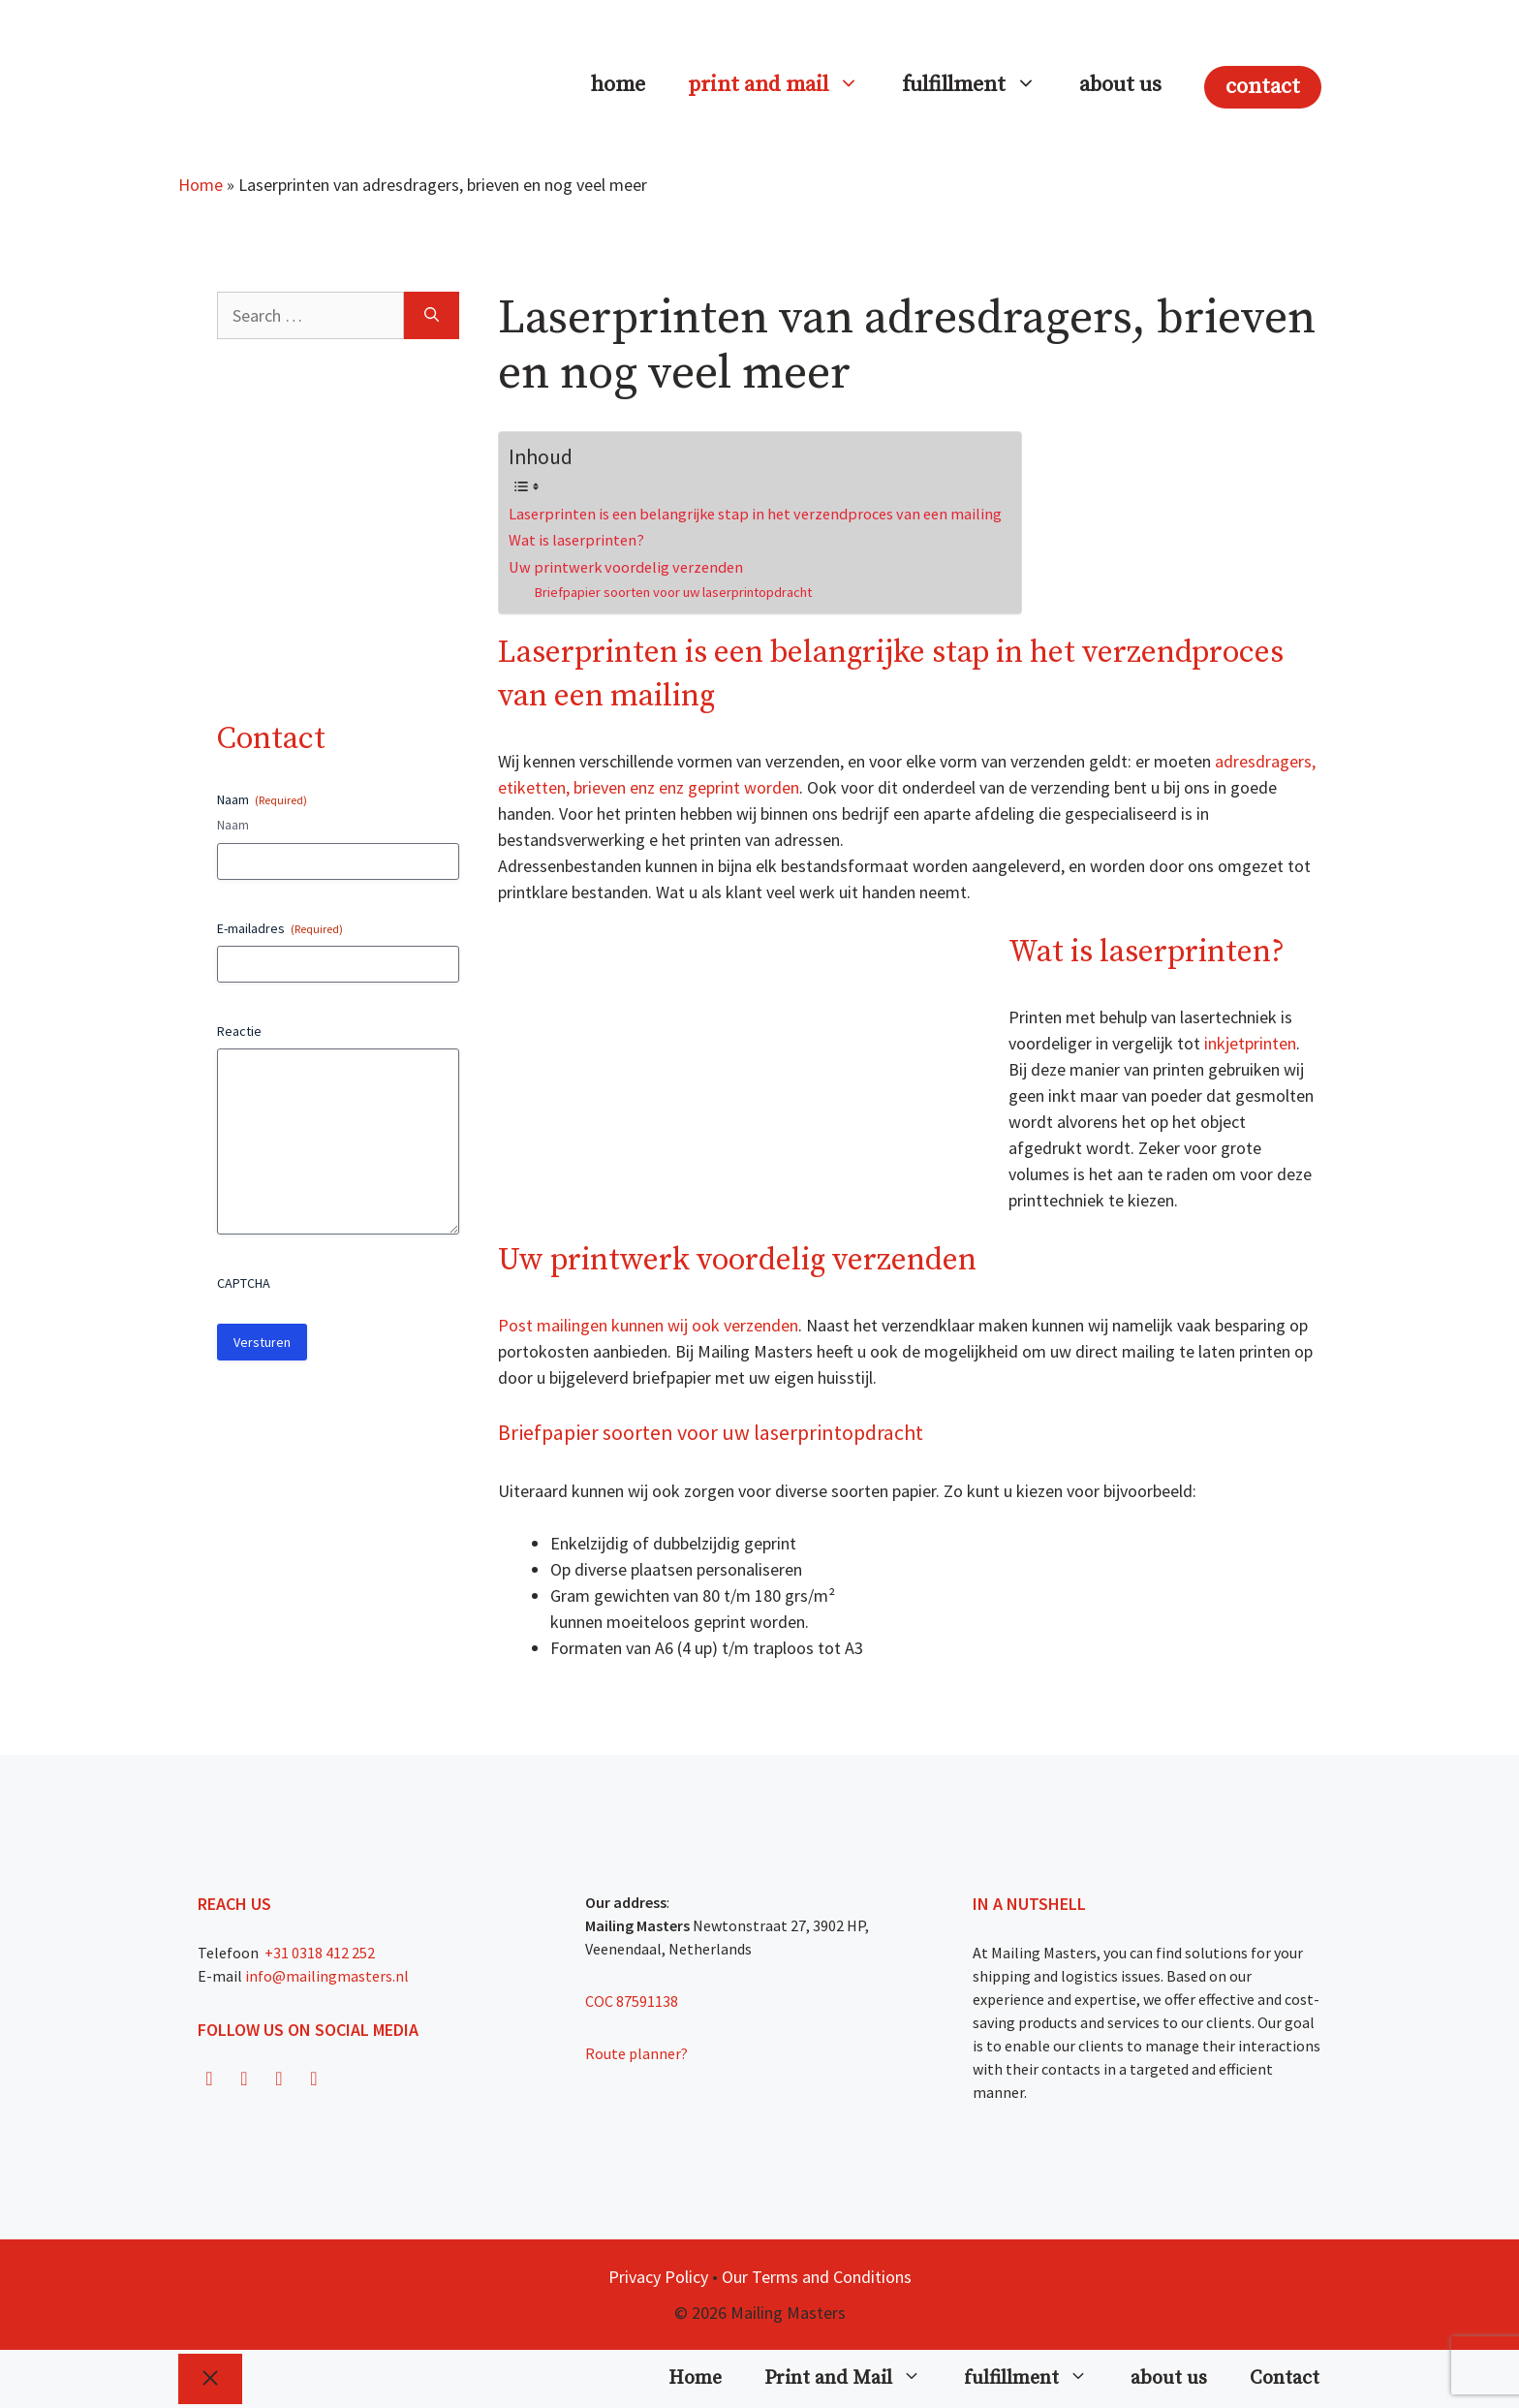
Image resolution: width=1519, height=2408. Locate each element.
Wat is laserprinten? (576, 539)
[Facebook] (209, 2078)
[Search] (431, 315)
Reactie (239, 1031)
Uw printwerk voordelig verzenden (626, 567)
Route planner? (636, 2053)
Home (618, 85)
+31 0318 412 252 (318, 1952)
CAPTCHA (243, 1283)
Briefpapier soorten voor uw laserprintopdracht (673, 592)
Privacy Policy (658, 2277)
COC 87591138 (631, 2001)
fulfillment (980, 85)
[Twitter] (279, 2078)
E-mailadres (280, 928)
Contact (1262, 87)
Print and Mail (784, 85)
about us (1120, 85)
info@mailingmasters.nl (327, 1976)
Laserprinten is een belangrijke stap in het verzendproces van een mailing (755, 513)
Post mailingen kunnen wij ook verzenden (648, 1325)
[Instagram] (244, 2078)
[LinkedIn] (314, 2078)
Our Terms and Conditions (817, 2277)
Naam (233, 825)
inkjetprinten (1250, 1043)
